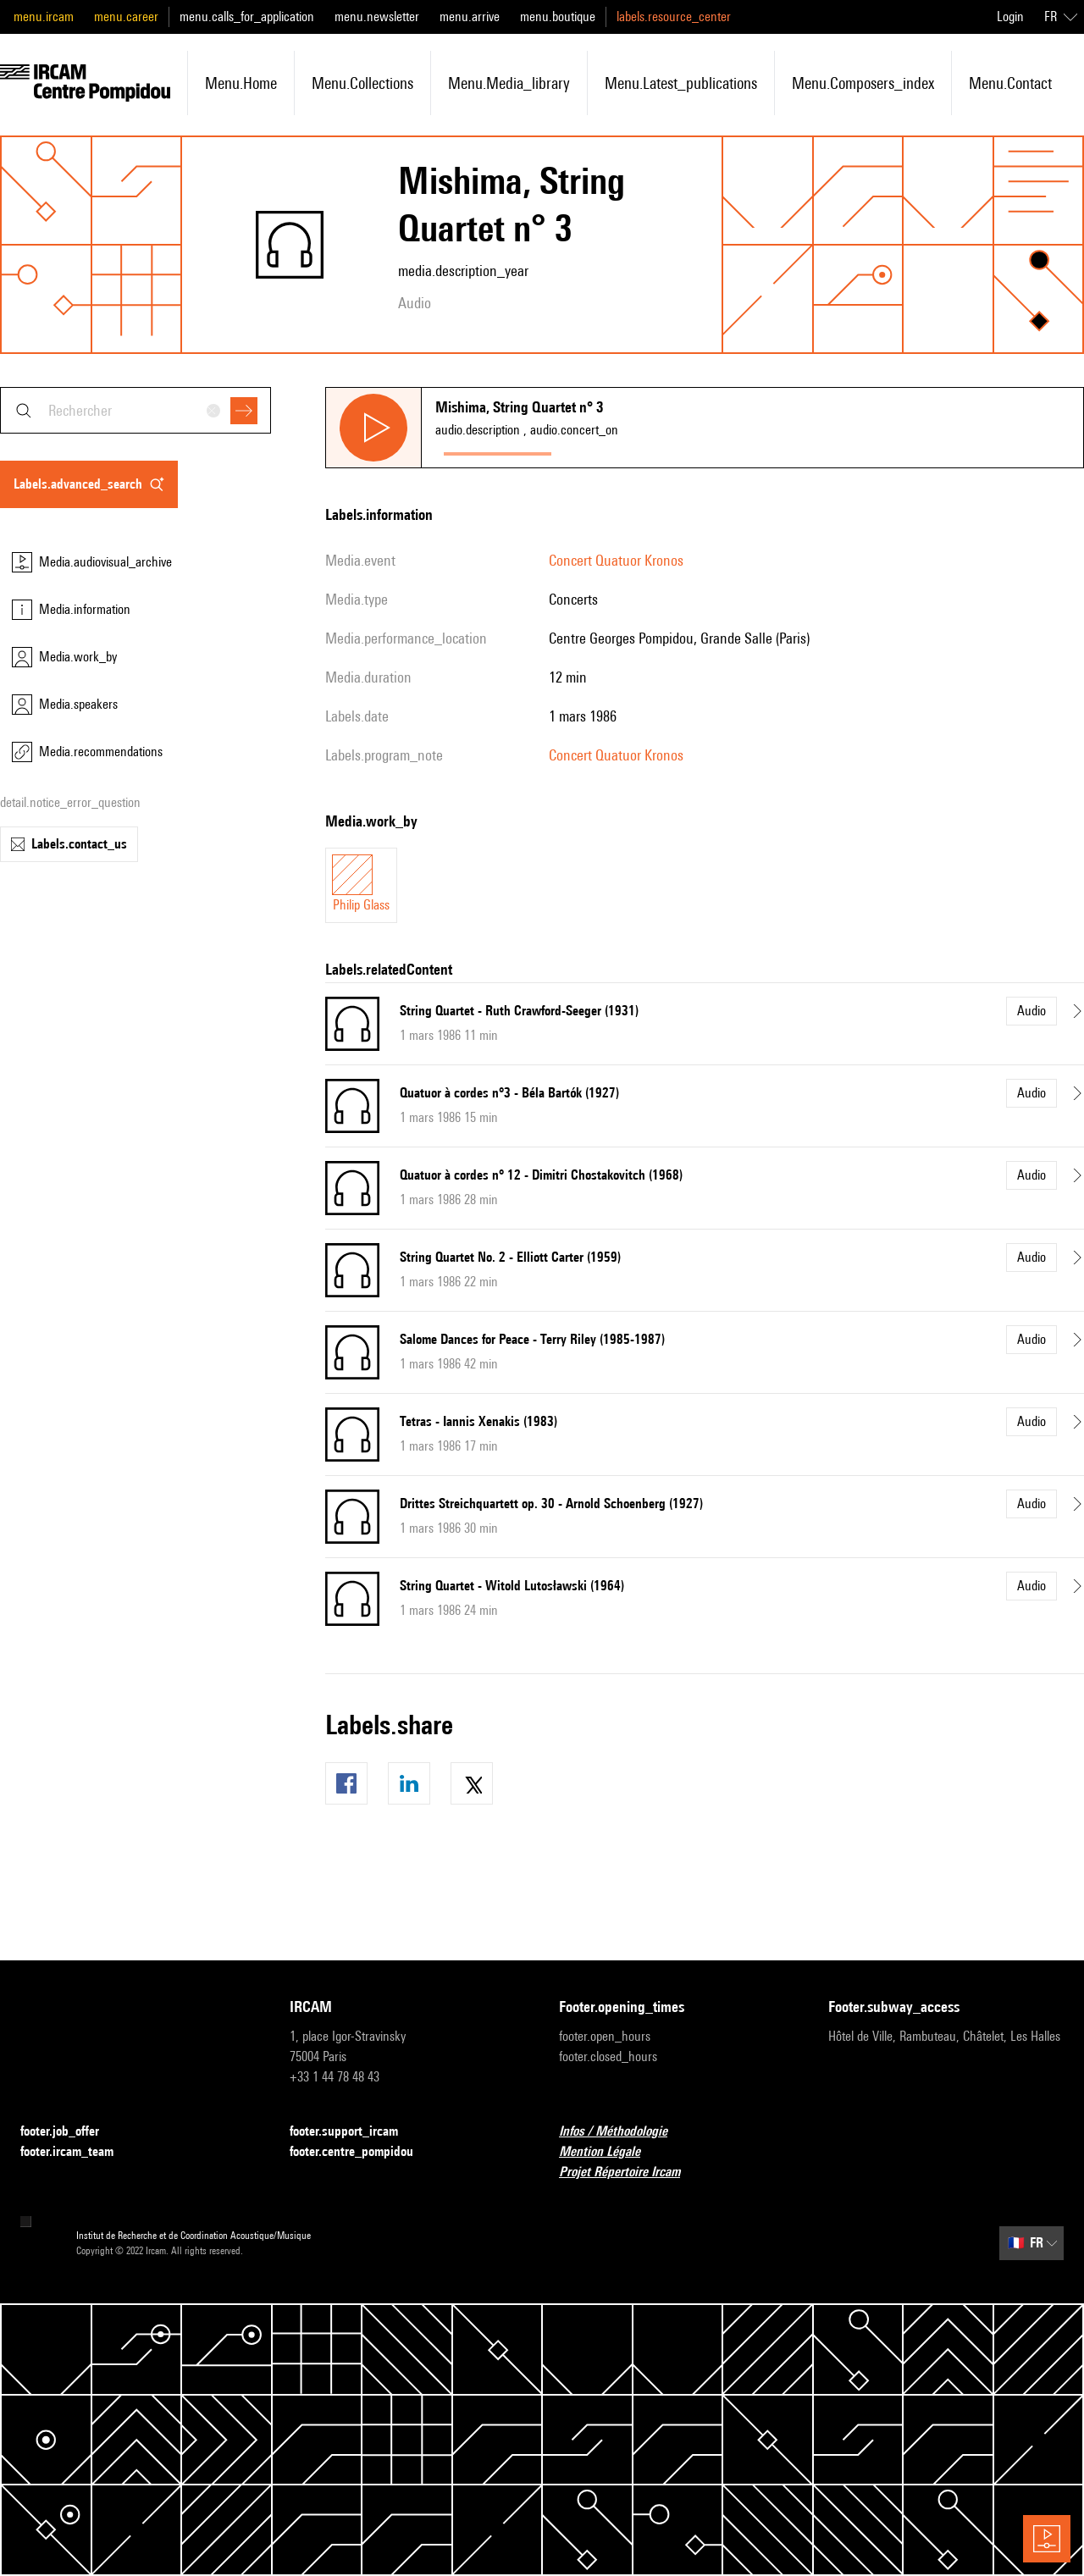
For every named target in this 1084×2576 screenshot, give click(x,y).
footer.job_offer (69, 2132)
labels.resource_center (674, 16)
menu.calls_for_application (247, 16)
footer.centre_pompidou (362, 2152)
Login (1010, 16)
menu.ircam (44, 16)
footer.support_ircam (354, 2132)
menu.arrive (470, 16)
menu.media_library (509, 83)
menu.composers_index (863, 83)
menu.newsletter (377, 16)
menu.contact (1010, 83)
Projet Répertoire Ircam (629, 2172)
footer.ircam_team (77, 2152)
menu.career (126, 16)
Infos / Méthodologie (623, 2132)
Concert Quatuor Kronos (616, 560)
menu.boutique (557, 16)
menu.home (241, 83)
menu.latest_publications (681, 83)
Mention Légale (610, 2152)
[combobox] (135, 410)
